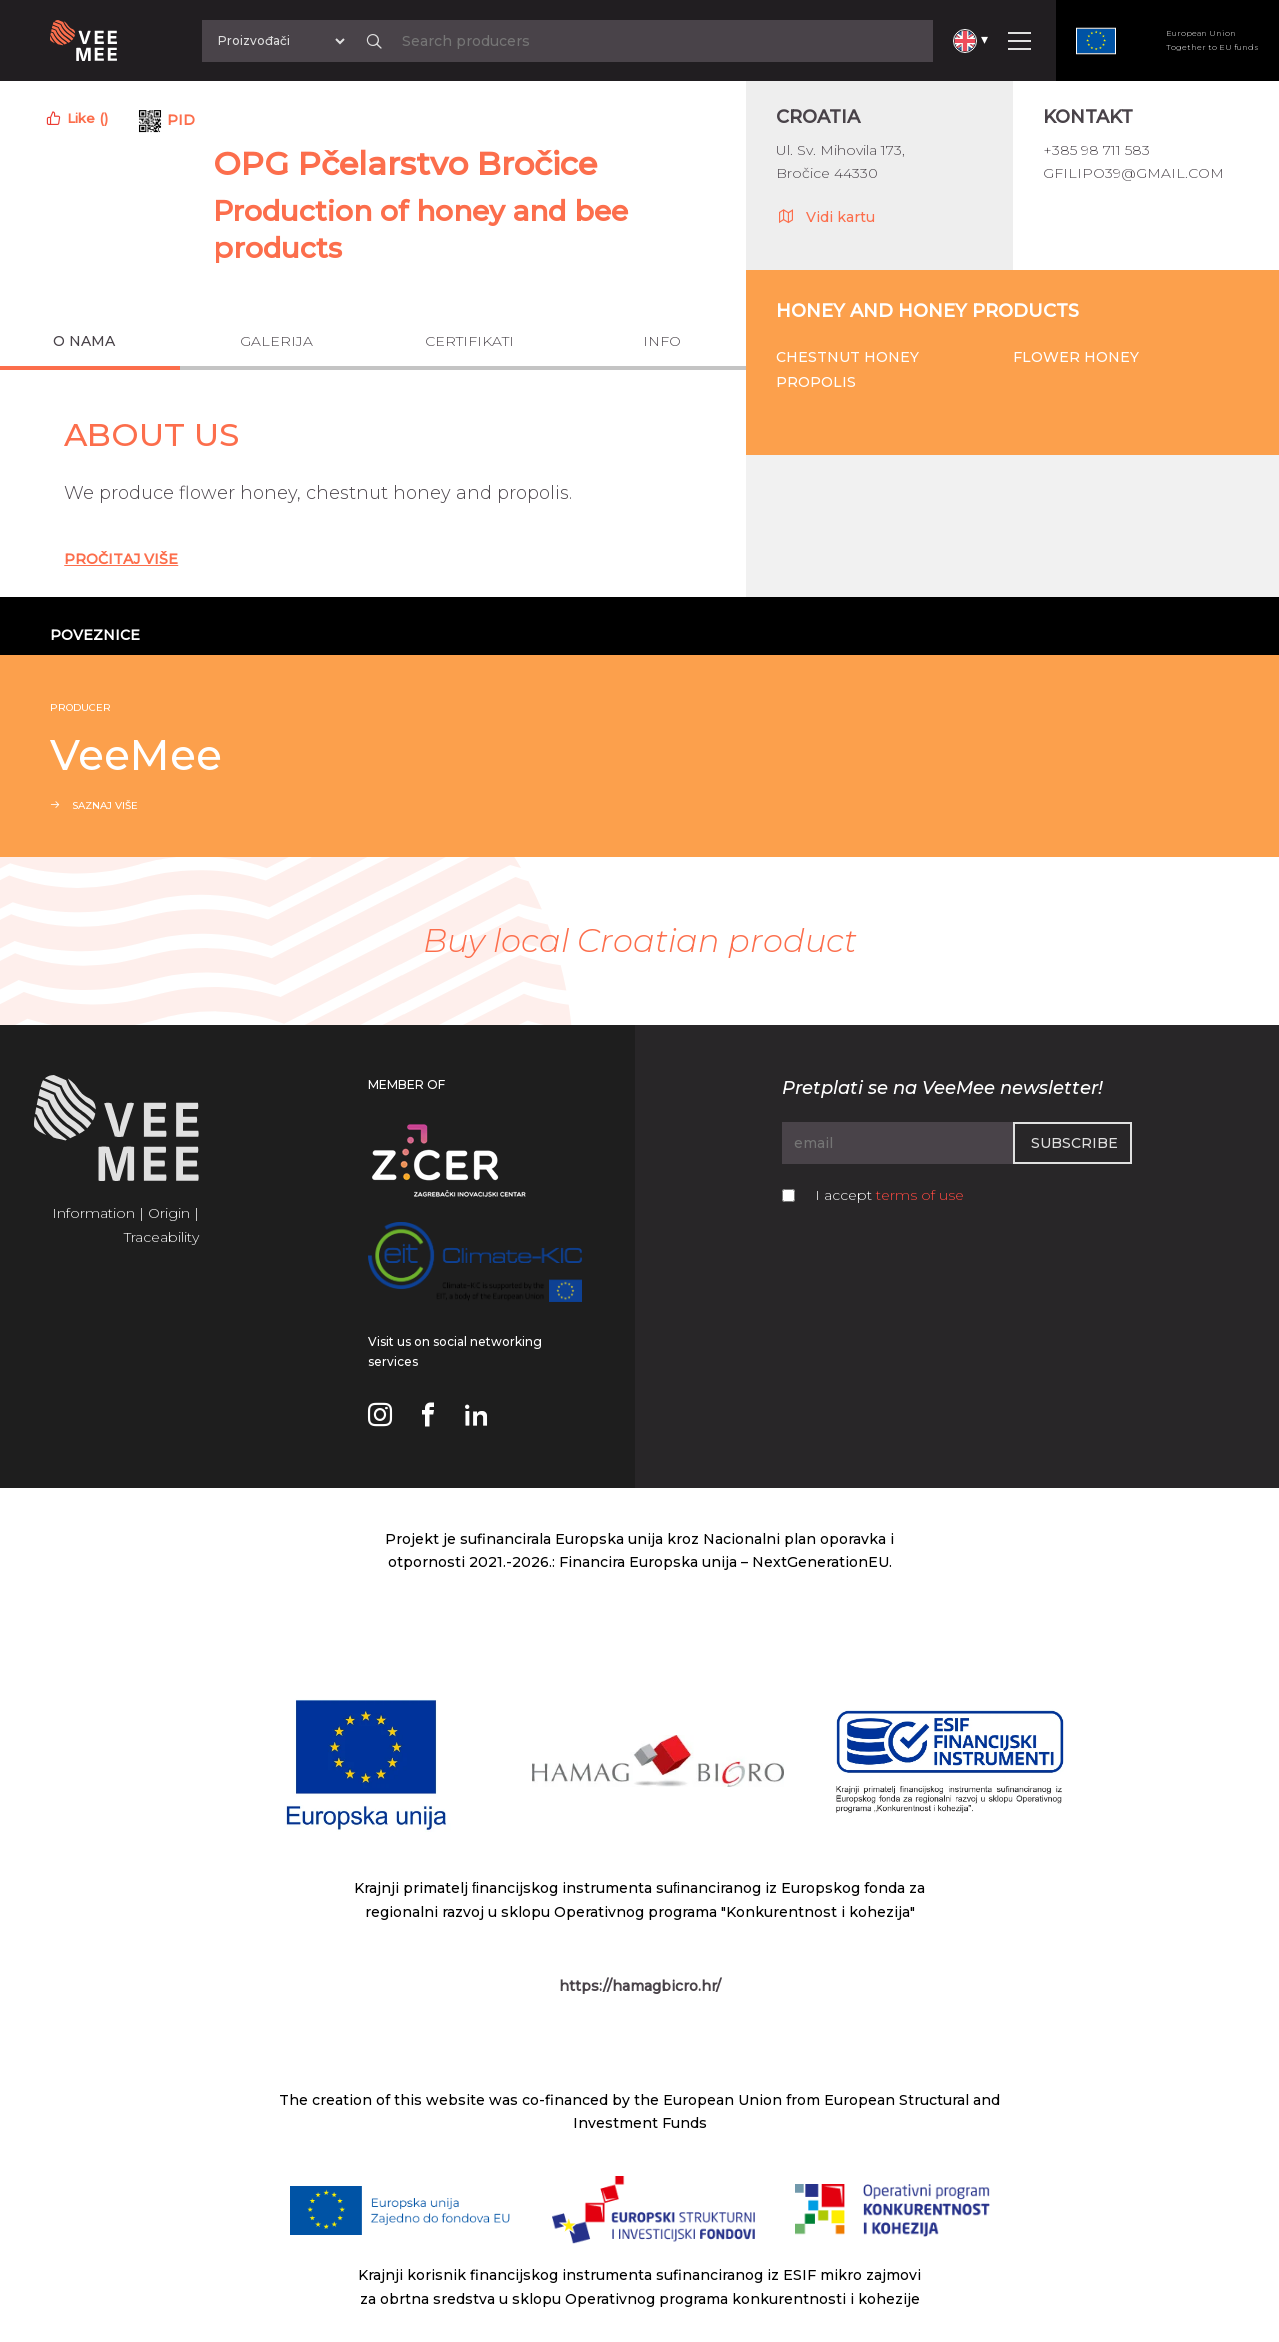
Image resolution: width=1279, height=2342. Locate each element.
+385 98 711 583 (1096, 150)
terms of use (920, 1195)
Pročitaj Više (121, 559)
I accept (889, 1195)
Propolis (816, 382)
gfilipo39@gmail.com (1133, 173)
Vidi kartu (825, 216)
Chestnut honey (847, 357)
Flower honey (1076, 357)
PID (181, 120)
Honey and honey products (927, 311)
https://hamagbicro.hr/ (640, 1986)
